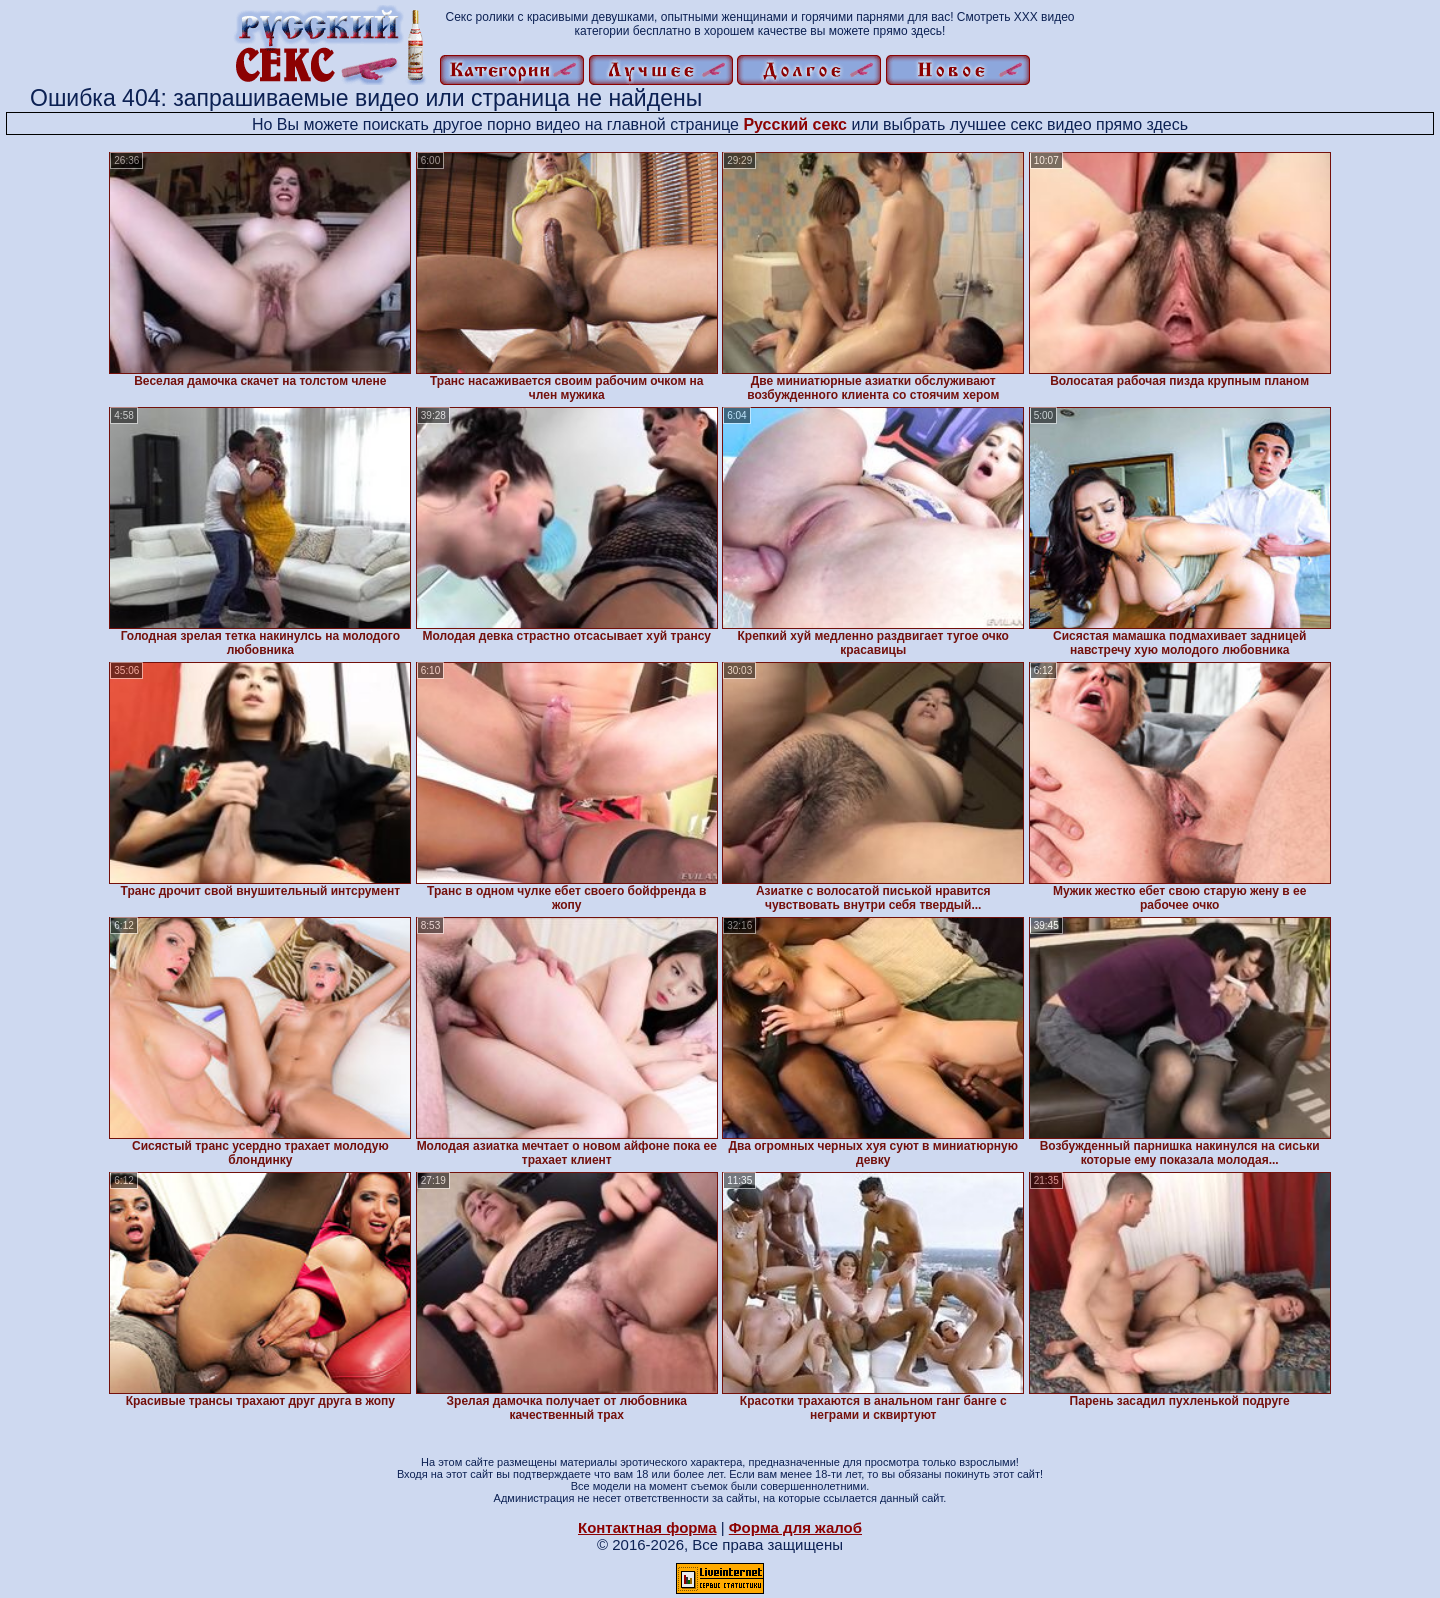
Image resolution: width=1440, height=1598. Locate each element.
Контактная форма (647, 1527)
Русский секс (795, 124)
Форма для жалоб (795, 1527)
